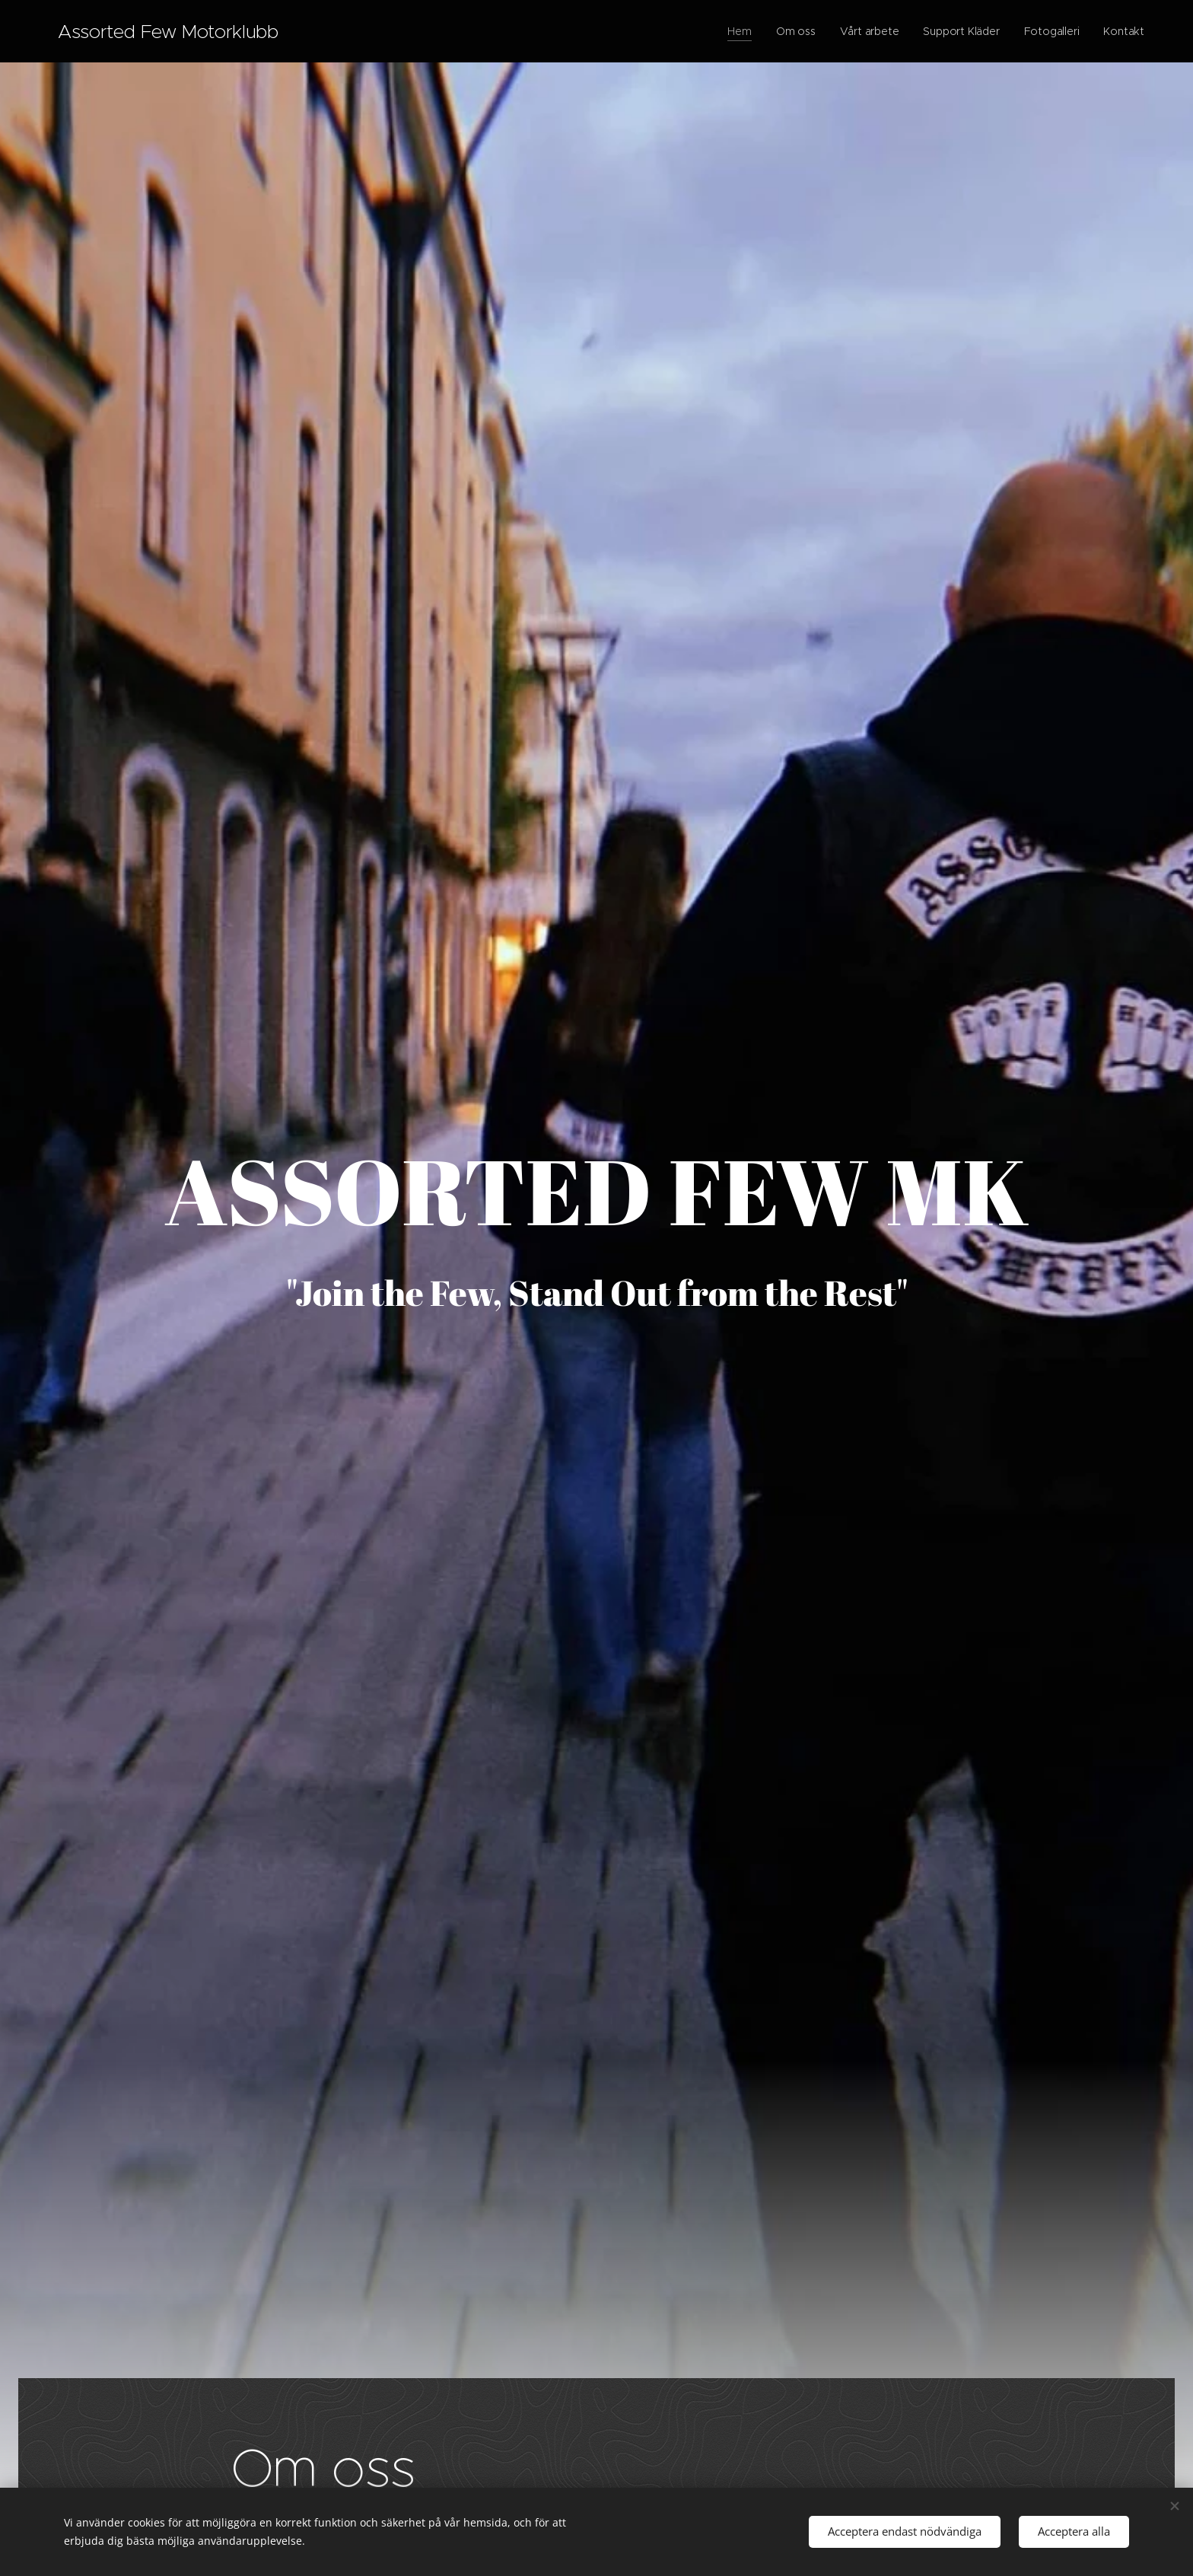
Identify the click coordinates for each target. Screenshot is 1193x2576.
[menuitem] (738, 31)
